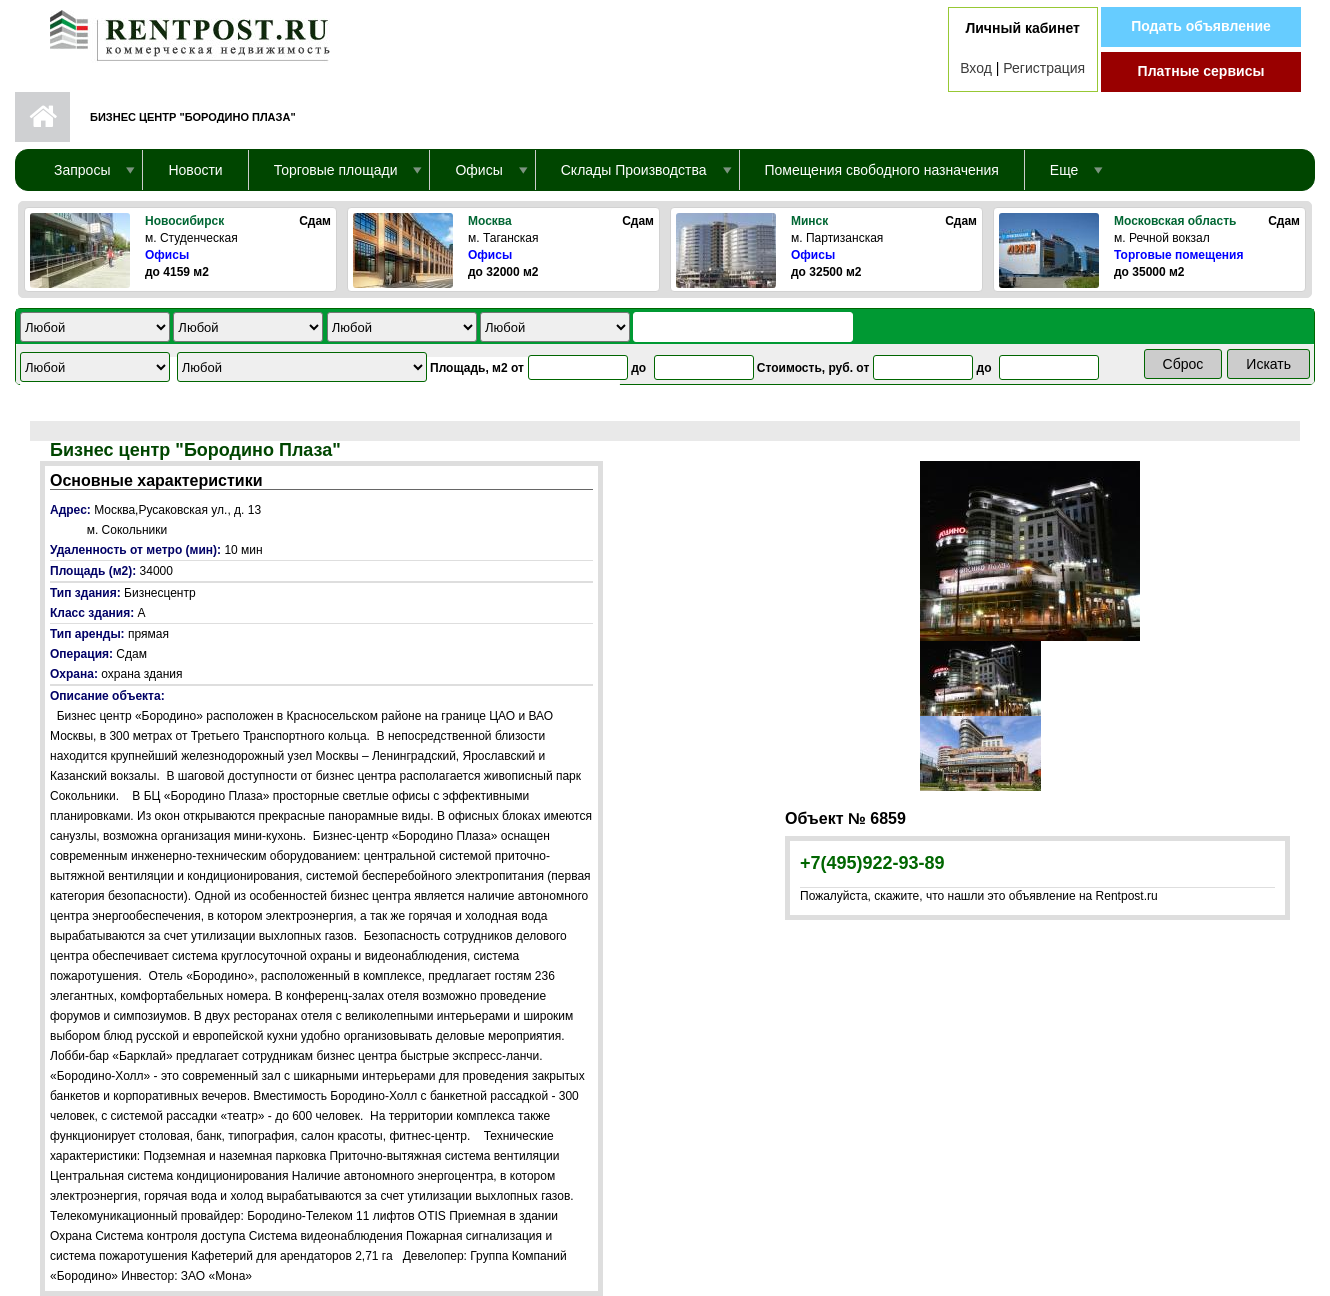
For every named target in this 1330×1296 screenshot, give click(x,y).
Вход (976, 68)
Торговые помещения (1178, 255)
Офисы (167, 255)
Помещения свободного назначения (882, 170)
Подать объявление (1201, 26)
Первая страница (42, 117)
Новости (195, 170)
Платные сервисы (1201, 71)
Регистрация (1044, 68)
